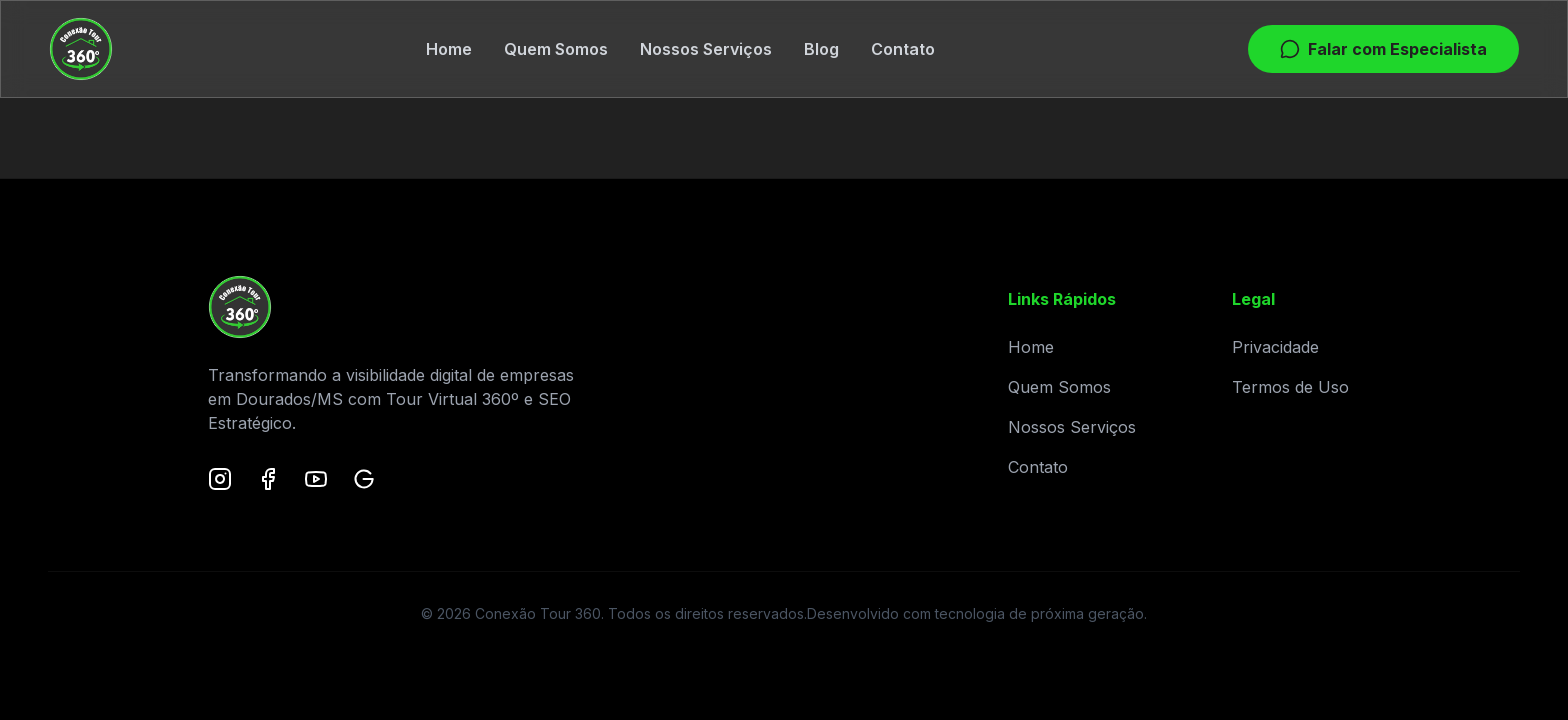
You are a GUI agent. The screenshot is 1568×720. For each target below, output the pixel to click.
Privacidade (1275, 347)
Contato (903, 49)
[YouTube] (316, 479)
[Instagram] (220, 479)
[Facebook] (268, 479)
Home (449, 49)
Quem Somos (556, 49)
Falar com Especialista (1383, 49)
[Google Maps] (364, 479)
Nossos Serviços (706, 49)
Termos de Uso (1290, 387)
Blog (821, 49)
